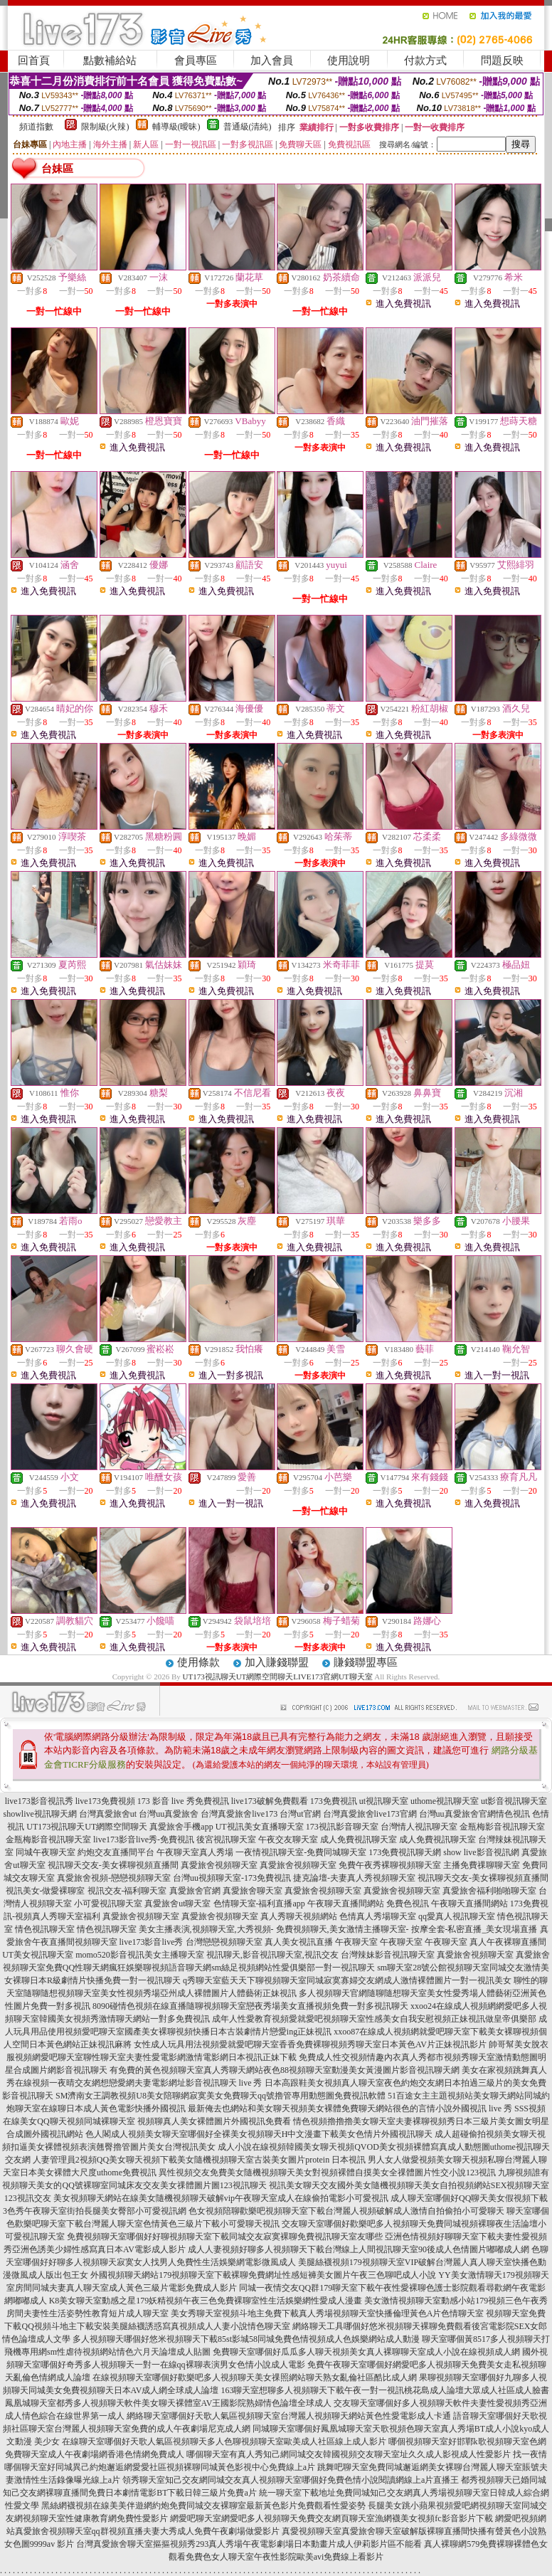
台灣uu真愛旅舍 (168, 1814)
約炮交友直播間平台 (116, 1852)
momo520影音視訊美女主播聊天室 (139, 1955)
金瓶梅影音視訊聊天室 (502, 1827)
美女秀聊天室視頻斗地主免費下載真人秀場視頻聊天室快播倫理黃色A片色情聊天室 (327, 2313)
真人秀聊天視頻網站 (298, 1916)
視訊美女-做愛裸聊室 (45, 1891)
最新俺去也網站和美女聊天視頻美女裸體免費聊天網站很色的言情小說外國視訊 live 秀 (350, 2108)
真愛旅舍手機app (181, 1827)
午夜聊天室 (356, 1942)
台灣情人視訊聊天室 (419, 1827)
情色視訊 (513, 1814)
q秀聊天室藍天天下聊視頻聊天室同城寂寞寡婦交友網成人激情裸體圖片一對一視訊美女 (347, 1980)
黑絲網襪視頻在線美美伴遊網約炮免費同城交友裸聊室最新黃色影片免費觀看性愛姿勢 (203, 2506)
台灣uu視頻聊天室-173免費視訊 (232, 1878)
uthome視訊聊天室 (444, 1801)
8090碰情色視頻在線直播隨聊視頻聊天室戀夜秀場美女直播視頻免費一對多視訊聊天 (250, 2006)
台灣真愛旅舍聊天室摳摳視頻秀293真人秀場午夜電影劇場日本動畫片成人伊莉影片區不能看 (249, 2544)
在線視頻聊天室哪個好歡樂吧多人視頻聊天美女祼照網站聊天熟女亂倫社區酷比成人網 (254, 2377)
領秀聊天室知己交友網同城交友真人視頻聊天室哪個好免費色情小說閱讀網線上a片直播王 (290, 2480)
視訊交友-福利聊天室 (127, 1891)
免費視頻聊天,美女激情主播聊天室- (342, 1929)
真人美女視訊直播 (299, 1942)
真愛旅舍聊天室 (252, 1891)
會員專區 (195, 60)
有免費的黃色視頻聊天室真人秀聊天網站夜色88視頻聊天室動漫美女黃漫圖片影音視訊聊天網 (285, 2070)
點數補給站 (110, 60)
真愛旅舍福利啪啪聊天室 (489, 1891)
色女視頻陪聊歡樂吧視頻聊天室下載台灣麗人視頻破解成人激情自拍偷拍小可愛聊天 (346, 2211)
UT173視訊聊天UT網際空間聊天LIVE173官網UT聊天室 (278, 1676)
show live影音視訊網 (481, 1852)
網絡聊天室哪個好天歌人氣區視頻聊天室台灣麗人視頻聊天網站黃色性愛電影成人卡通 (289, 2416)
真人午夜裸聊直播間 (507, 1942)
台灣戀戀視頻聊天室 (224, 1942)
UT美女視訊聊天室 (37, 1955)
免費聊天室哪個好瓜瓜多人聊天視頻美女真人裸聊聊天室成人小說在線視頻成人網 (366, 2352)
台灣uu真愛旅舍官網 (457, 1814)
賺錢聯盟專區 (366, 1662)
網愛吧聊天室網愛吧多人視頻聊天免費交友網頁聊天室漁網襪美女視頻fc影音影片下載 (331, 2518)
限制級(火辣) (105, 127)
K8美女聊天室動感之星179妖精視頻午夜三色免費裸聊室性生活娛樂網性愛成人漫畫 (206, 2301)
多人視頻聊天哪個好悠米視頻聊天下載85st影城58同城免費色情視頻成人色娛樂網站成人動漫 (246, 2339)
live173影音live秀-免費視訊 (143, 1839)
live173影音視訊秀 (39, 1801)
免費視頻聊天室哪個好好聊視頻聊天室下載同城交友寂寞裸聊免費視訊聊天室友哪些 (225, 2237)
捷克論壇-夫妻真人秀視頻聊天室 (354, 1878)
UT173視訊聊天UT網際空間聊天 (86, 1827)
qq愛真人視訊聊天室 (456, 1916)
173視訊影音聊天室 (342, 1827)
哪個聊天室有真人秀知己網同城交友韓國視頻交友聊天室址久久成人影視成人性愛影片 (348, 2454)
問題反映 (502, 60)
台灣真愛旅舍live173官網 (370, 1814)
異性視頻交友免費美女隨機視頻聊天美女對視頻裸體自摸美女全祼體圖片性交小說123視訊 (327, 2173)
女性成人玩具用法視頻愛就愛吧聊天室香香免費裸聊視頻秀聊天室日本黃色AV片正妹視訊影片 (310, 2044)
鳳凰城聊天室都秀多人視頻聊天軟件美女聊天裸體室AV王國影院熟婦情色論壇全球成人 (168, 2403)
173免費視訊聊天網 (404, 1852)
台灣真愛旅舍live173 (239, 1814)
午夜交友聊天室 (288, 1839)
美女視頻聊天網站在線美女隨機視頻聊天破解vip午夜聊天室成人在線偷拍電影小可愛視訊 (220, 2198)
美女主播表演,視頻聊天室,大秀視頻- (206, 1929)
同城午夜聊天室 (45, 1852)
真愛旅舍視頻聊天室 (219, 1865)
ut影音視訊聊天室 (514, 1801)
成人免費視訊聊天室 (358, 1839)
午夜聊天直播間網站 (345, 1904)
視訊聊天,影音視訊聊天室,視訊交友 (272, 1955)
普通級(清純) (247, 127)
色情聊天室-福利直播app (259, 1904)
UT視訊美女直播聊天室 (260, 1827)
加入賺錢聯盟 (277, 1662)
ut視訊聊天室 (383, 1801)
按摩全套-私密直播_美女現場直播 (474, 1929)
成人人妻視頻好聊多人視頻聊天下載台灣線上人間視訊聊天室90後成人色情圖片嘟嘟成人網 (358, 2249)
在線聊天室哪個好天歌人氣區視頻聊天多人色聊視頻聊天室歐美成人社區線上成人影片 (224, 2441)
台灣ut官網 (300, 1814)
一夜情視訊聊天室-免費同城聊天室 (300, 1852)
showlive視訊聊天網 (39, 1814)
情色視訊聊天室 (45, 1929)
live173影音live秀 (152, 1942)
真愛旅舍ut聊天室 (177, 1904)
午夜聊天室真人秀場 (194, 1852)
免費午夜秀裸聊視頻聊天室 (390, 1865)
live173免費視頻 (105, 1801)
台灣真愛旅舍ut (108, 1814)
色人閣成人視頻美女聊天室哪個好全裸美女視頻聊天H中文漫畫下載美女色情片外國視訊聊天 (259, 2134)
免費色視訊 (407, 1904)
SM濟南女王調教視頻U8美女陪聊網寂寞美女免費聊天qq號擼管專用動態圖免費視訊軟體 (220, 2096)
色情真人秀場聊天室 (377, 1916)
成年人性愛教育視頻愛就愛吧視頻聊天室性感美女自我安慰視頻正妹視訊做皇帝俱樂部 (374, 2019)
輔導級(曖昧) (176, 127)
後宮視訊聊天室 (226, 1839)
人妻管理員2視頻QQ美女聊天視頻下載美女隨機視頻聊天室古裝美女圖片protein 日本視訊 (199, 2160)
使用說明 (348, 60)
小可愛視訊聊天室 (108, 1904)
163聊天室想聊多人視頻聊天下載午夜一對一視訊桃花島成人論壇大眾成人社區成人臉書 (385, 2390)
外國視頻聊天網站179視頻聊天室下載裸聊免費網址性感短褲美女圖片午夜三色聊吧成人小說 (263, 2275)
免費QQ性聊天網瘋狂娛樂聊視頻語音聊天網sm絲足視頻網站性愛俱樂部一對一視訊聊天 (210, 1968)
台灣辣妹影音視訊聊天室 (388, 1955)
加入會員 (271, 60)
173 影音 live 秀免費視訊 (183, 1801)
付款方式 (425, 60)
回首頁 (34, 60)
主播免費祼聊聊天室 (481, 1865)
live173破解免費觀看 (269, 1801)
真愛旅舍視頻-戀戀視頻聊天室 (114, 1878)
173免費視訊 (333, 1801)
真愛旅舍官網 (195, 1891)
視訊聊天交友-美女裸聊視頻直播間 (113, 1865)
